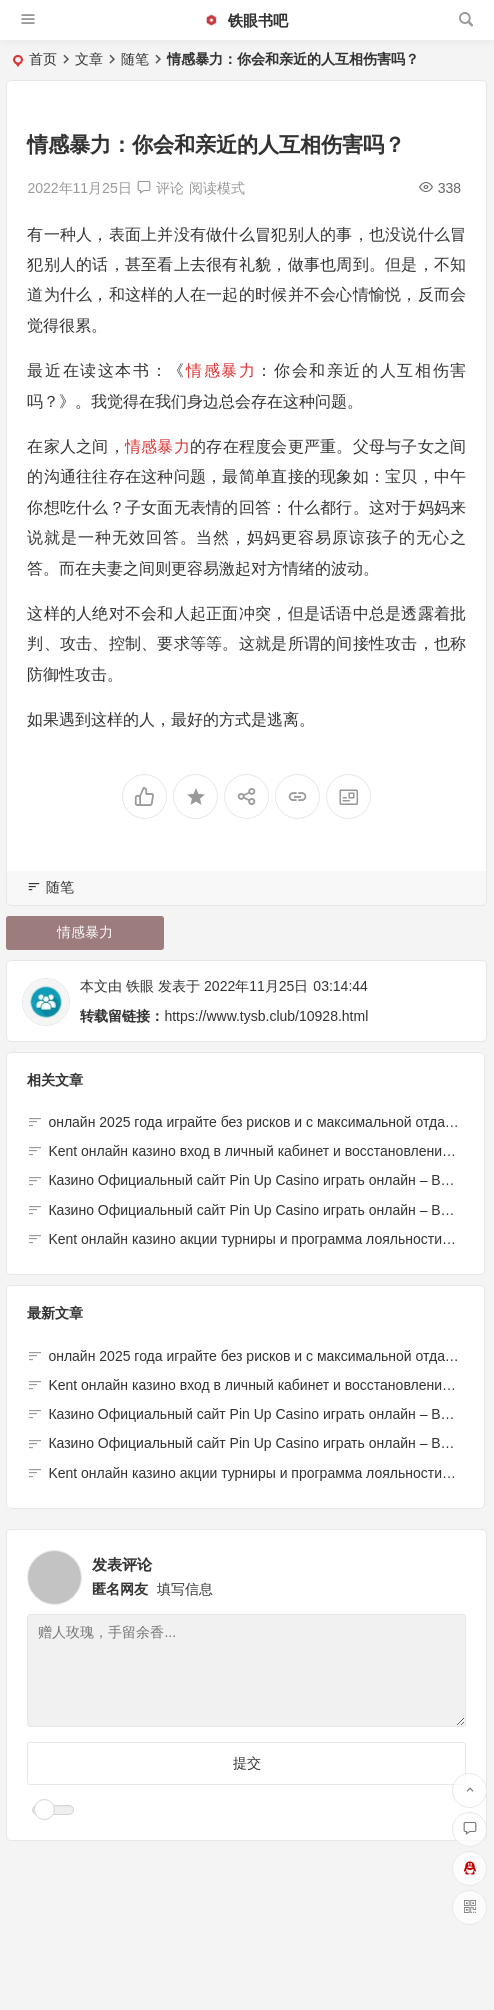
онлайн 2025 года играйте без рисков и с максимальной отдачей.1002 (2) (253, 1356)
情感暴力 (221, 370)
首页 (43, 59)
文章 (89, 59)
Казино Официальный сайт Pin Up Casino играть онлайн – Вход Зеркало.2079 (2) (253, 1443)
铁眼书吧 (246, 20)
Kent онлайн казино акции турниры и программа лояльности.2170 (262, 1239)
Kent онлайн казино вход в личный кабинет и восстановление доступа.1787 (253, 1385)
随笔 (135, 59)
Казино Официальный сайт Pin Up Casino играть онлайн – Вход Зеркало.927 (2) (253, 1414)
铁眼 (140, 986)
